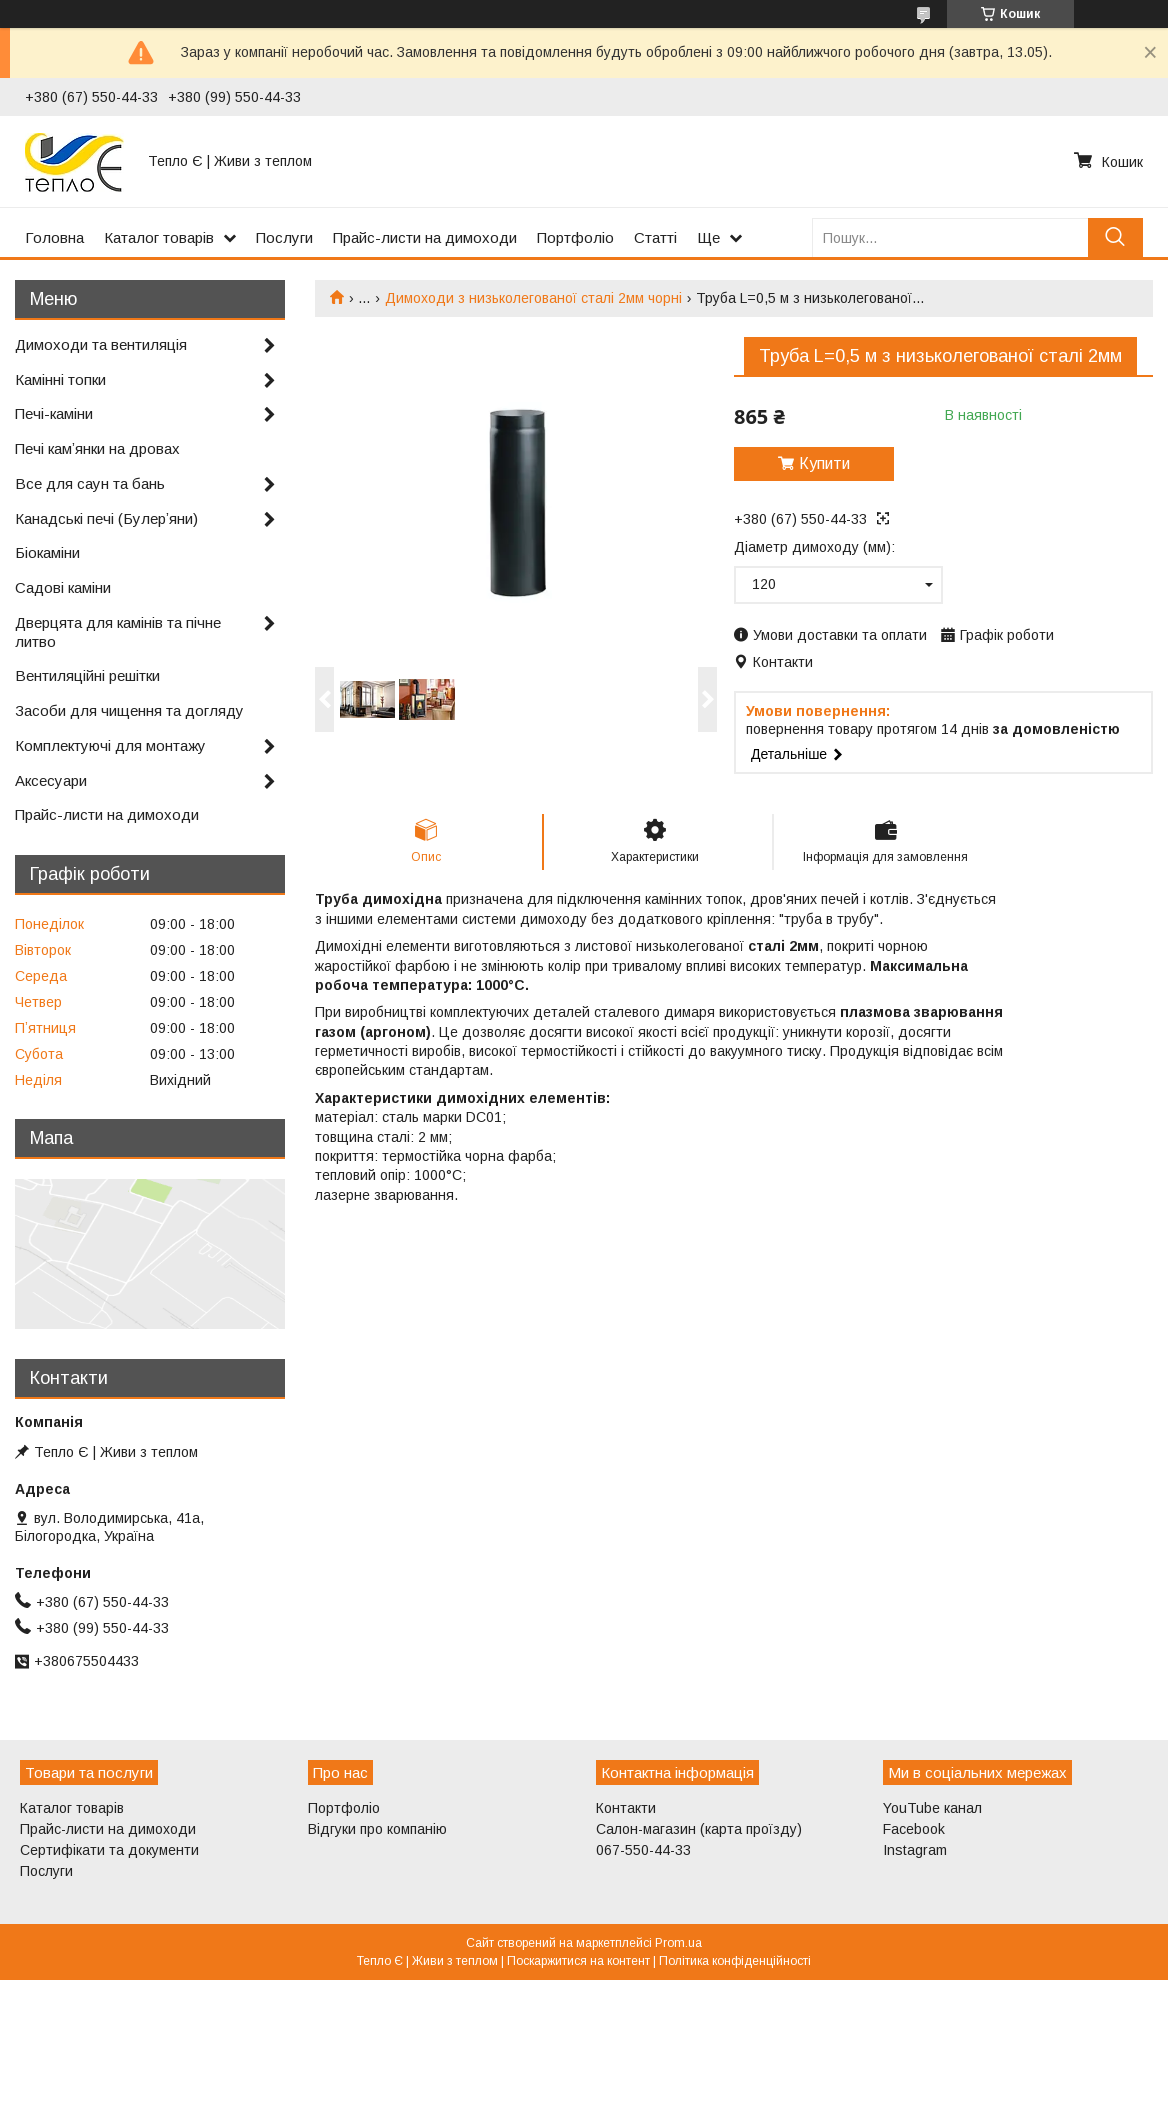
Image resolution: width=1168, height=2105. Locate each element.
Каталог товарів (159, 237)
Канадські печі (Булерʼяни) (106, 518)
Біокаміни (47, 552)
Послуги (284, 237)
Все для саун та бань (90, 483)
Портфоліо (575, 237)
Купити (824, 463)
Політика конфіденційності (735, 1961)
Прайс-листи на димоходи (425, 237)
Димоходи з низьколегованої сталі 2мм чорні (533, 298)
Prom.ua (678, 1943)
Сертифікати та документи (109, 1850)
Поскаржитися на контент (578, 1961)
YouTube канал (932, 1808)
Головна (54, 237)
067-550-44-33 (643, 1850)
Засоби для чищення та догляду (129, 710)
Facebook (914, 1829)
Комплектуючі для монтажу (110, 745)
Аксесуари (51, 780)
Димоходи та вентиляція (101, 344)
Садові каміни (63, 587)
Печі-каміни (54, 413)
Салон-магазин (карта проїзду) (699, 1829)
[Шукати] (1115, 237)
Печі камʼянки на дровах (97, 448)
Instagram (915, 1850)
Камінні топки (60, 379)
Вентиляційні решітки (87, 675)
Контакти (626, 1808)
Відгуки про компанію (377, 1829)
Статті (655, 237)
